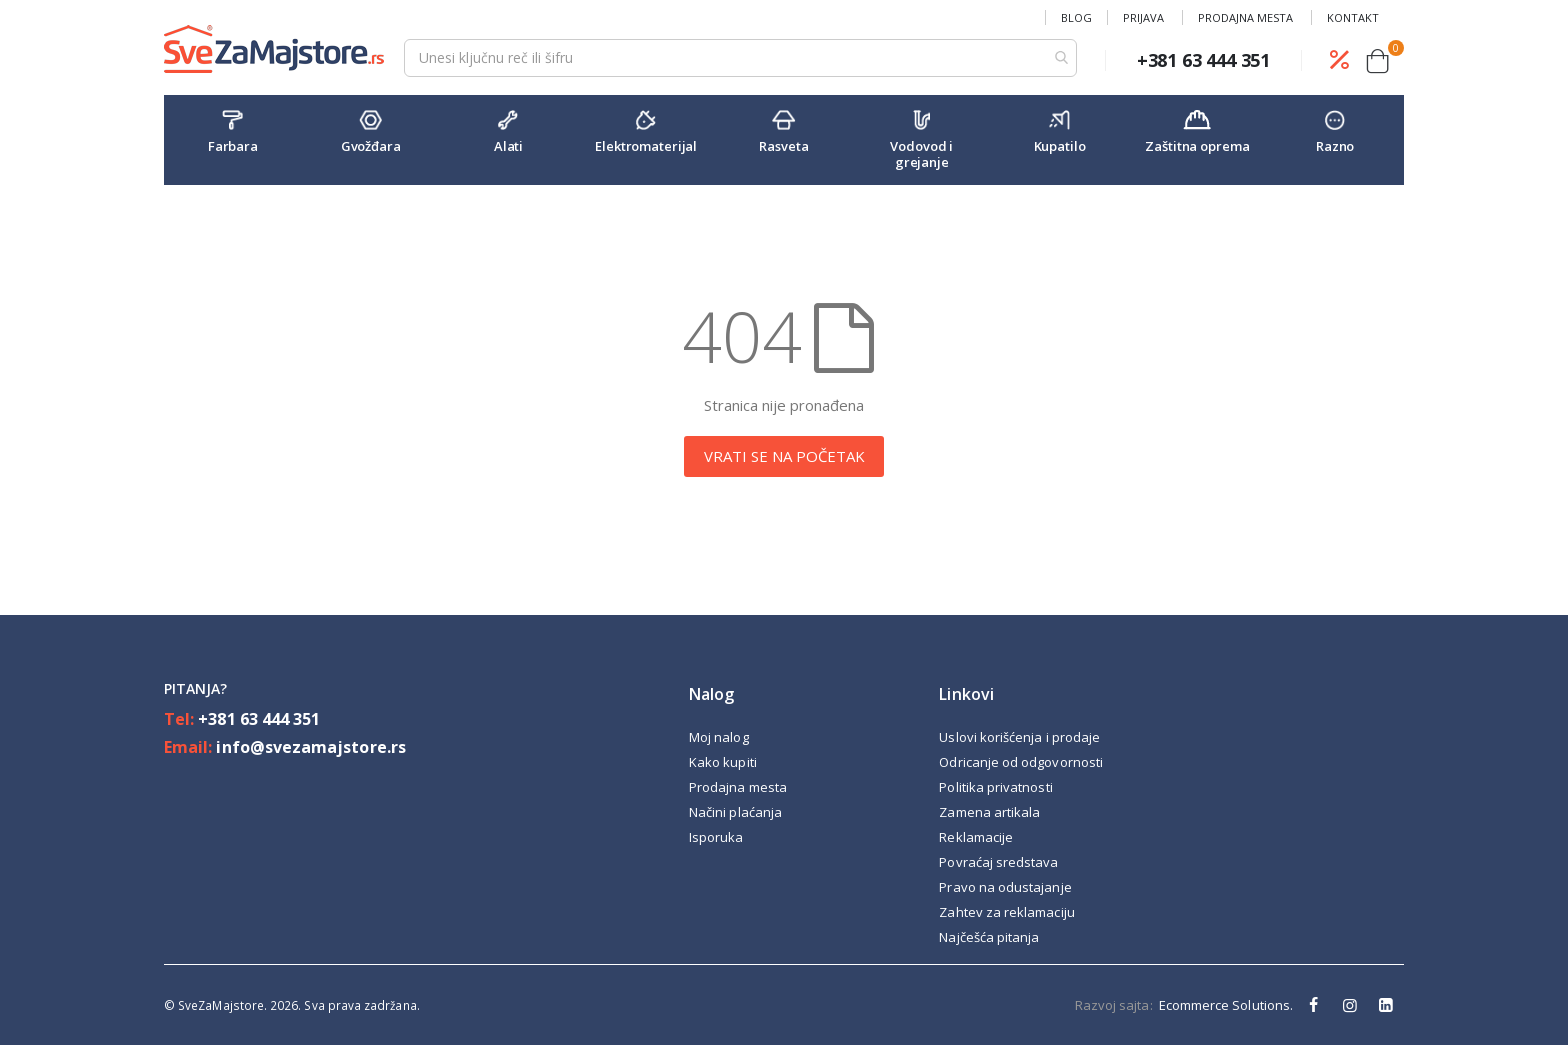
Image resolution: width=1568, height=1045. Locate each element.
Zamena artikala (989, 812)
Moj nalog (719, 737)
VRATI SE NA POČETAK (784, 456)
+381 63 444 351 (259, 719)
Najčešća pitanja (989, 937)
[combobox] (740, 58)
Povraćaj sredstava (998, 862)
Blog (1076, 17)
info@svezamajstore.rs (310, 747)
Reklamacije (976, 837)
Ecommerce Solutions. (1226, 1005)
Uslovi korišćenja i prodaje (1019, 737)
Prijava (1143, 17)
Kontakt (1353, 17)
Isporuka (716, 837)
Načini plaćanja (735, 812)
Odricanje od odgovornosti (1021, 762)
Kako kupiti (723, 762)
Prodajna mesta (1245, 17)
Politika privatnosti (995, 787)
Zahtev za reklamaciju (1006, 912)
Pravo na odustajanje (1005, 887)
